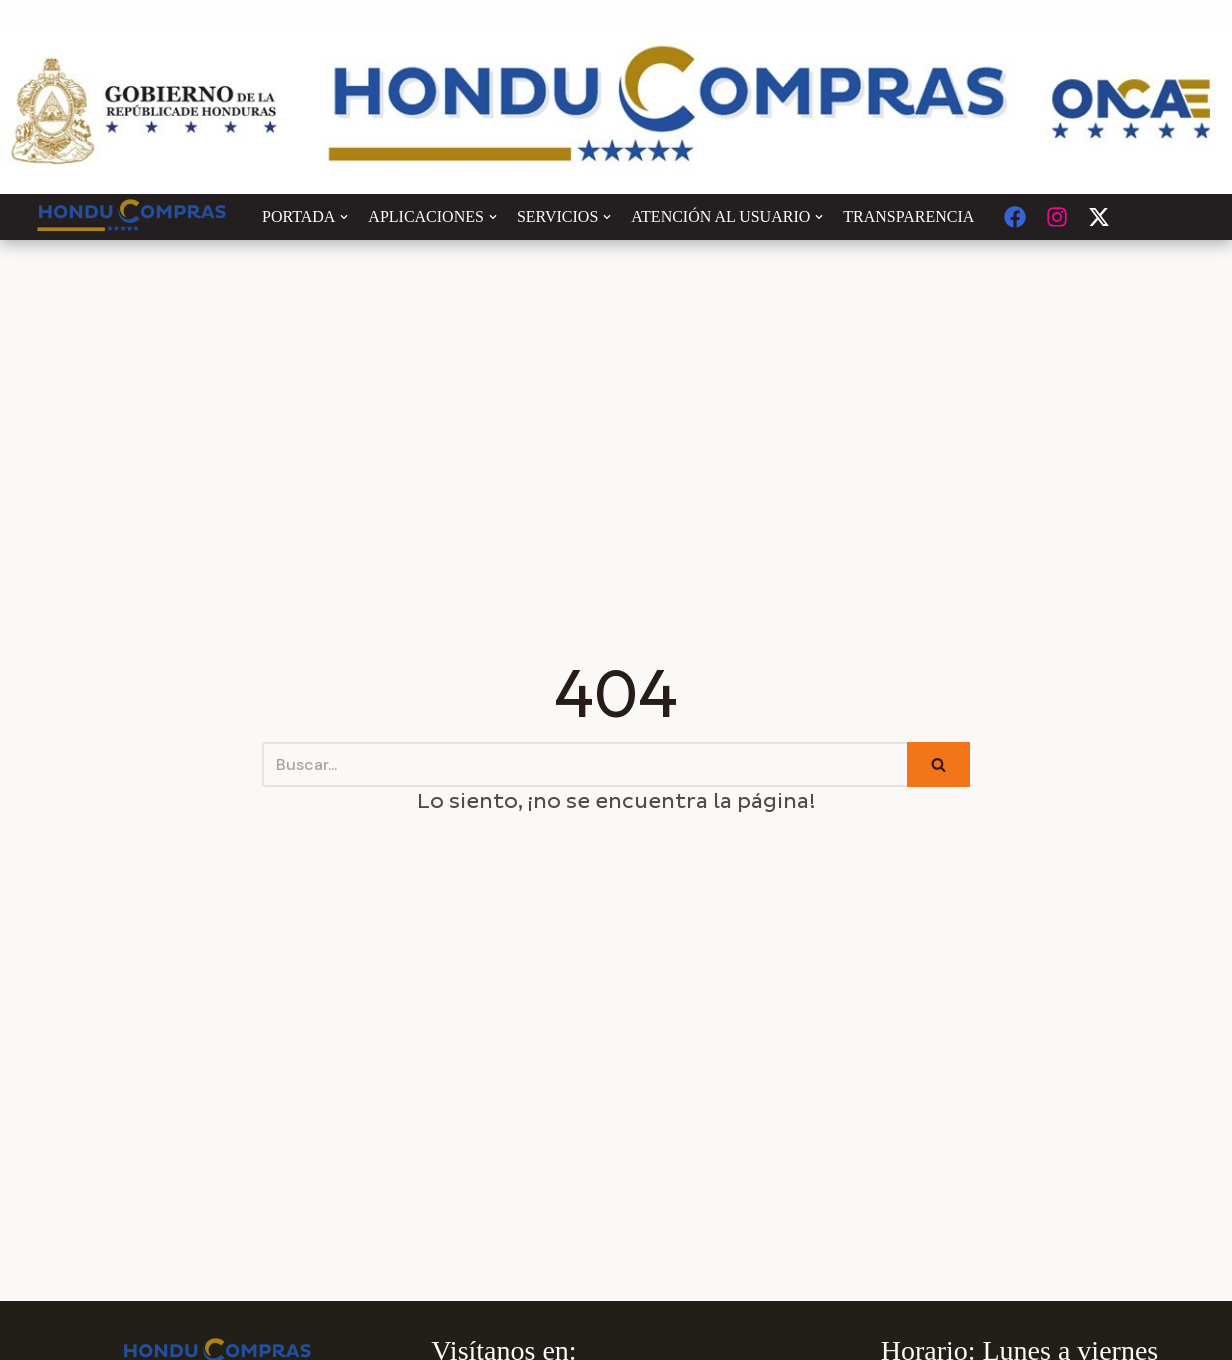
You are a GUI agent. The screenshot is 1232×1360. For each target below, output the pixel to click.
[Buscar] (584, 764)
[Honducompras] (132, 217)
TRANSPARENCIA (908, 216)
